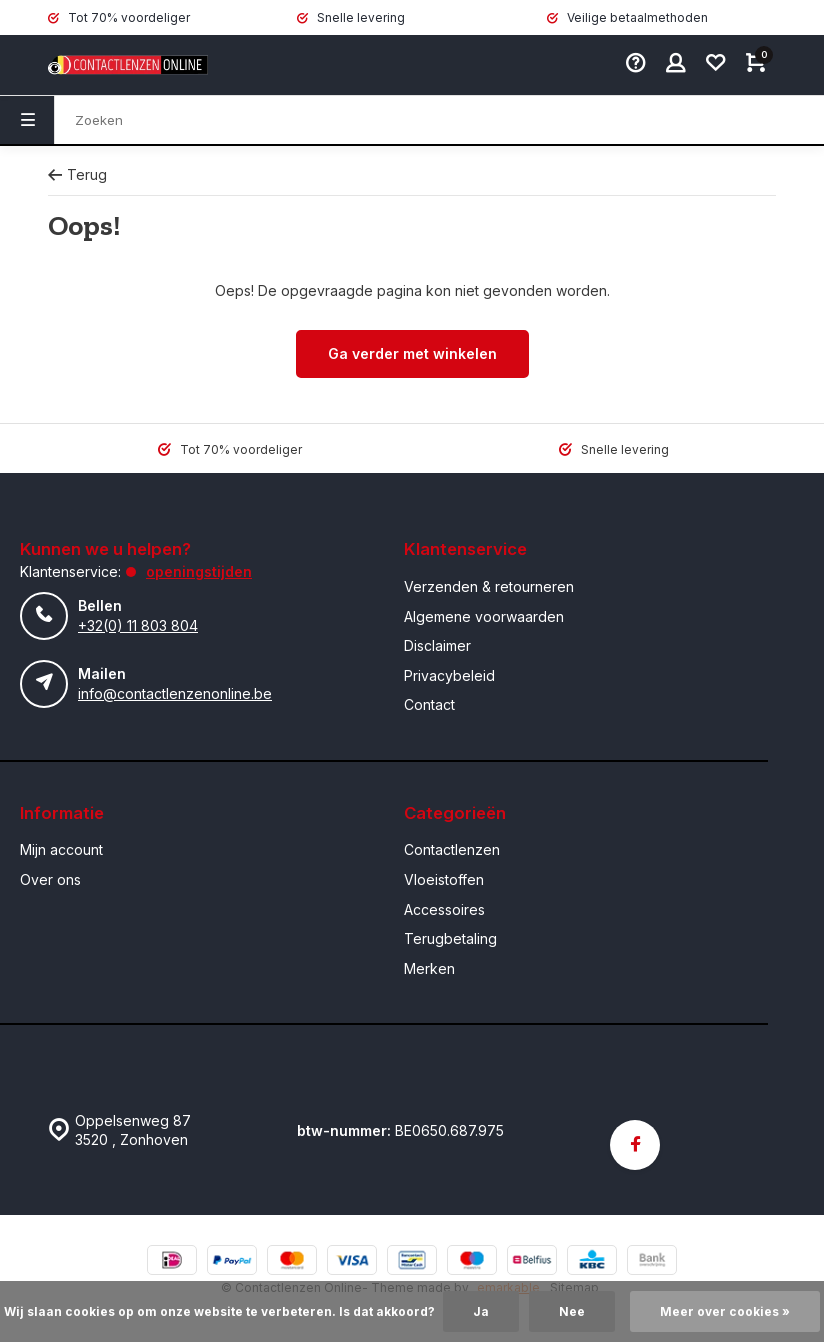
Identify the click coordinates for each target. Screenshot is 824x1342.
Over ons (50, 879)
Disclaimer (437, 645)
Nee (572, 1311)
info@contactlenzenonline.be (175, 693)
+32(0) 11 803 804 (138, 625)
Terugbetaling (450, 938)
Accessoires (444, 909)
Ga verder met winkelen (412, 353)
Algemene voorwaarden (484, 616)
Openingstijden (199, 571)
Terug (77, 174)
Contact (429, 704)
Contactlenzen (452, 849)
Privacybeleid (449, 675)
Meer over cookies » (725, 1311)
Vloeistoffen (444, 879)
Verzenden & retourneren (489, 586)
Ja (481, 1311)
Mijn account (61, 849)
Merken (429, 968)
